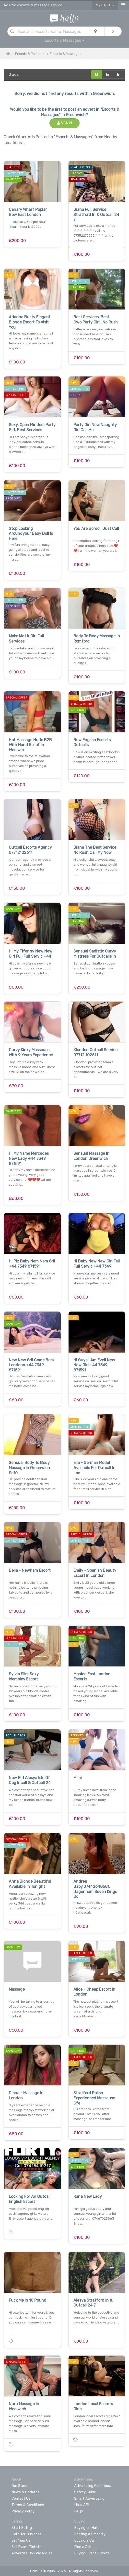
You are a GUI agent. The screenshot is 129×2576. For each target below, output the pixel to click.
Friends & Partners (30, 54)
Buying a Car (84, 2540)
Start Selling (22, 2527)
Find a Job (82, 2547)
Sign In (64, 123)
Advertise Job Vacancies (32, 2553)
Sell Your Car (22, 2540)
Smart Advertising (89, 2498)
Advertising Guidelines (92, 2485)
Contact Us (21, 2498)
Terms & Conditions (28, 2505)
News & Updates (25, 2492)
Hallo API (81, 2505)
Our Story (19, 2485)
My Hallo (105, 5)
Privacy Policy (23, 2511)
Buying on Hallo (86, 2527)
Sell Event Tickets (26, 2547)
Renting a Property (90, 2534)
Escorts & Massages (64, 40)
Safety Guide (85, 2492)
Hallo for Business (26, 2534)
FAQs (78, 2511)
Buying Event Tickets (92, 2553)
